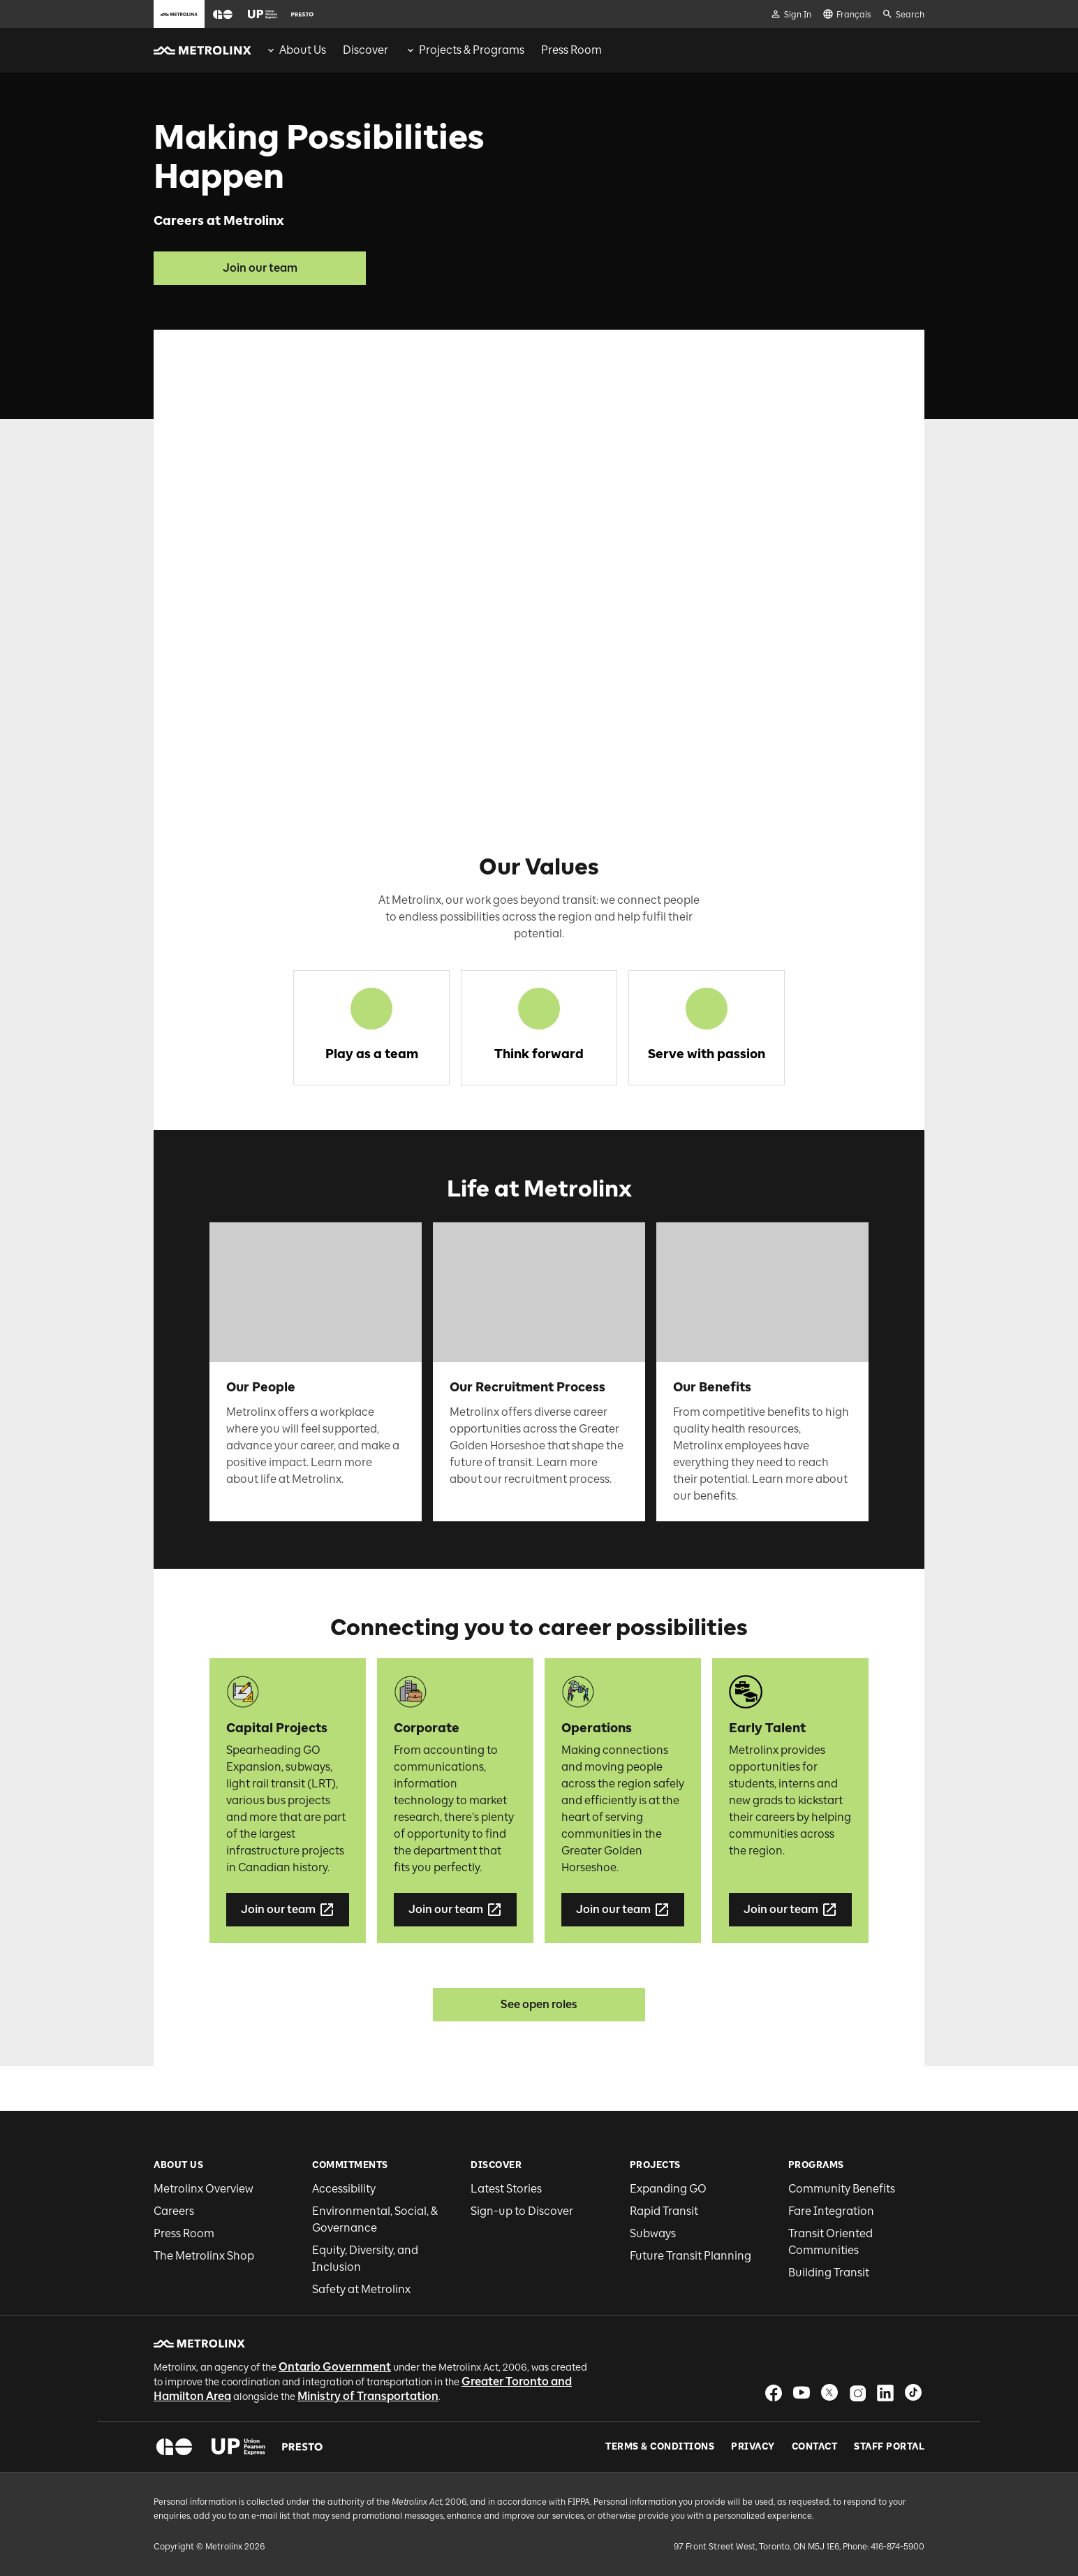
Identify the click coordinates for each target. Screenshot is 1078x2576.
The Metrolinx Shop (204, 2255)
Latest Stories (506, 2188)
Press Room (184, 2233)
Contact (815, 2447)
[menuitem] (295, 50)
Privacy (753, 2447)
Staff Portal (889, 2447)
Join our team (260, 268)
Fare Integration (831, 2211)
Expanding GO (668, 2188)
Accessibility (344, 2188)
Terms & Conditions (659, 2447)
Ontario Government (335, 2366)
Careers (174, 2211)
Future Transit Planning (690, 2255)
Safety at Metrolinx (361, 2289)
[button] (223, 14)
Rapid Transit (664, 2211)
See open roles (539, 2004)
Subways (653, 2233)
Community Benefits (841, 2188)
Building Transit (828, 2272)
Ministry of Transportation (367, 2396)
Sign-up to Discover (522, 2211)
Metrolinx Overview (203, 2188)
